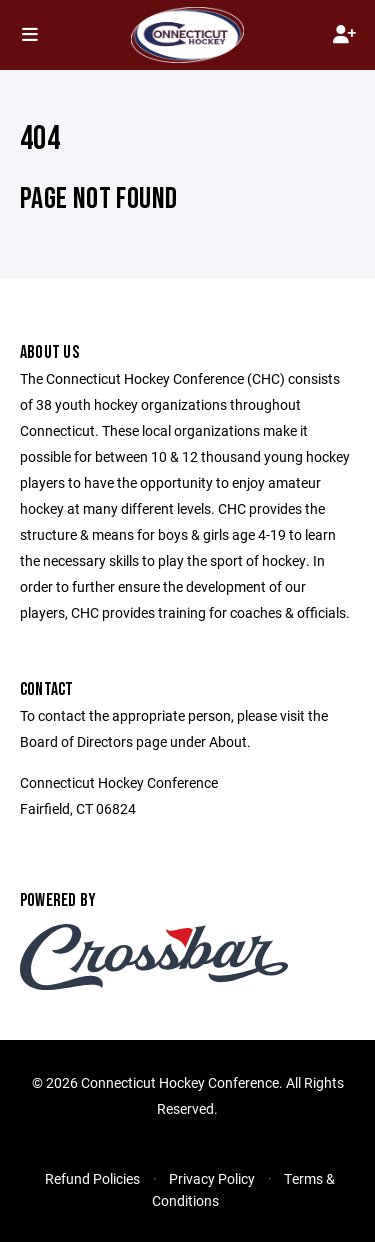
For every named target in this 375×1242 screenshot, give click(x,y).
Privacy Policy (212, 1178)
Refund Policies (92, 1178)
